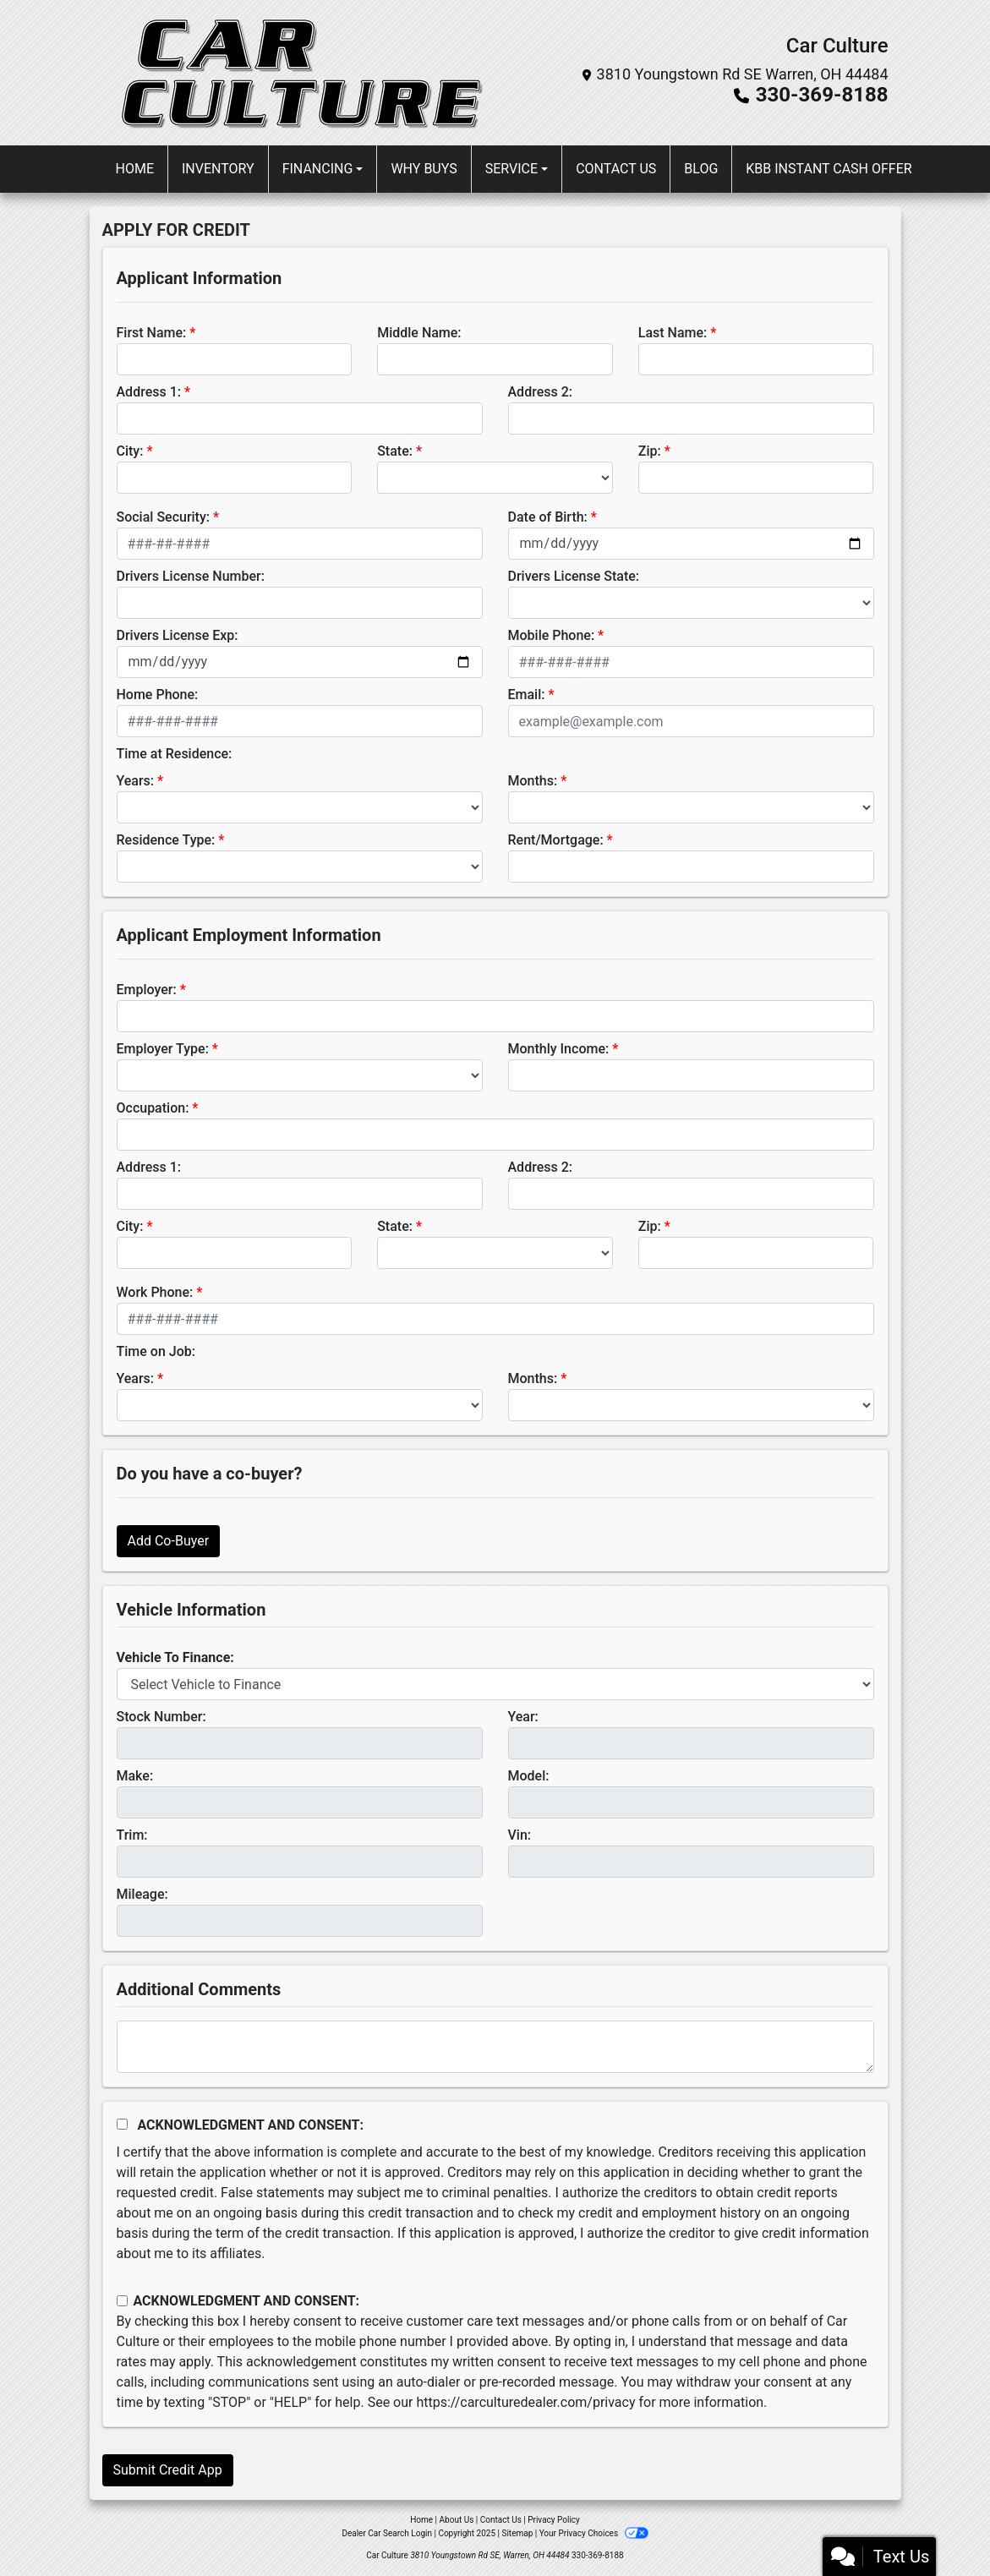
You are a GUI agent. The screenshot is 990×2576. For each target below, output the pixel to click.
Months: (533, 781)
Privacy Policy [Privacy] (554, 2519)
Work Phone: (155, 1292)
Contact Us (501, 2519)
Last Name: (673, 333)
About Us (457, 2519)
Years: (136, 781)
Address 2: (540, 392)
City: (130, 451)
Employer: (147, 990)
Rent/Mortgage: (556, 840)
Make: (135, 1776)
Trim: (132, 1835)
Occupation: (153, 1108)
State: (395, 451)
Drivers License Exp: (177, 635)
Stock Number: (161, 1717)
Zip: (649, 451)
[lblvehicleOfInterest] (495, 1684)
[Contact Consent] (122, 2300)
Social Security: (164, 517)
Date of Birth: (548, 517)
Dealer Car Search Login (387, 2533)
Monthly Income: (559, 1049)
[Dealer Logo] (297, 73)
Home (421, 2519)
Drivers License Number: (191, 576)
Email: (526, 694)
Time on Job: (156, 1351)
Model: (529, 1776)
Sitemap (517, 2533)
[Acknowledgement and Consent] (122, 2124)
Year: (523, 1717)
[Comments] (495, 2047)
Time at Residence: (174, 754)
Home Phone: (158, 694)
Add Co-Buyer (169, 1541)
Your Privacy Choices (593, 2533)
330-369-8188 (822, 95)
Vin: (520, 1835)
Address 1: (149, 392)
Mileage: (142, 1894)
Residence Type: (166, 840)
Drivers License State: (574, 576)
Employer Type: (163, 1049)
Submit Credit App (167, 2470)
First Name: (152, 333)
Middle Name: (419, 333)
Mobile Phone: (551, 635)
